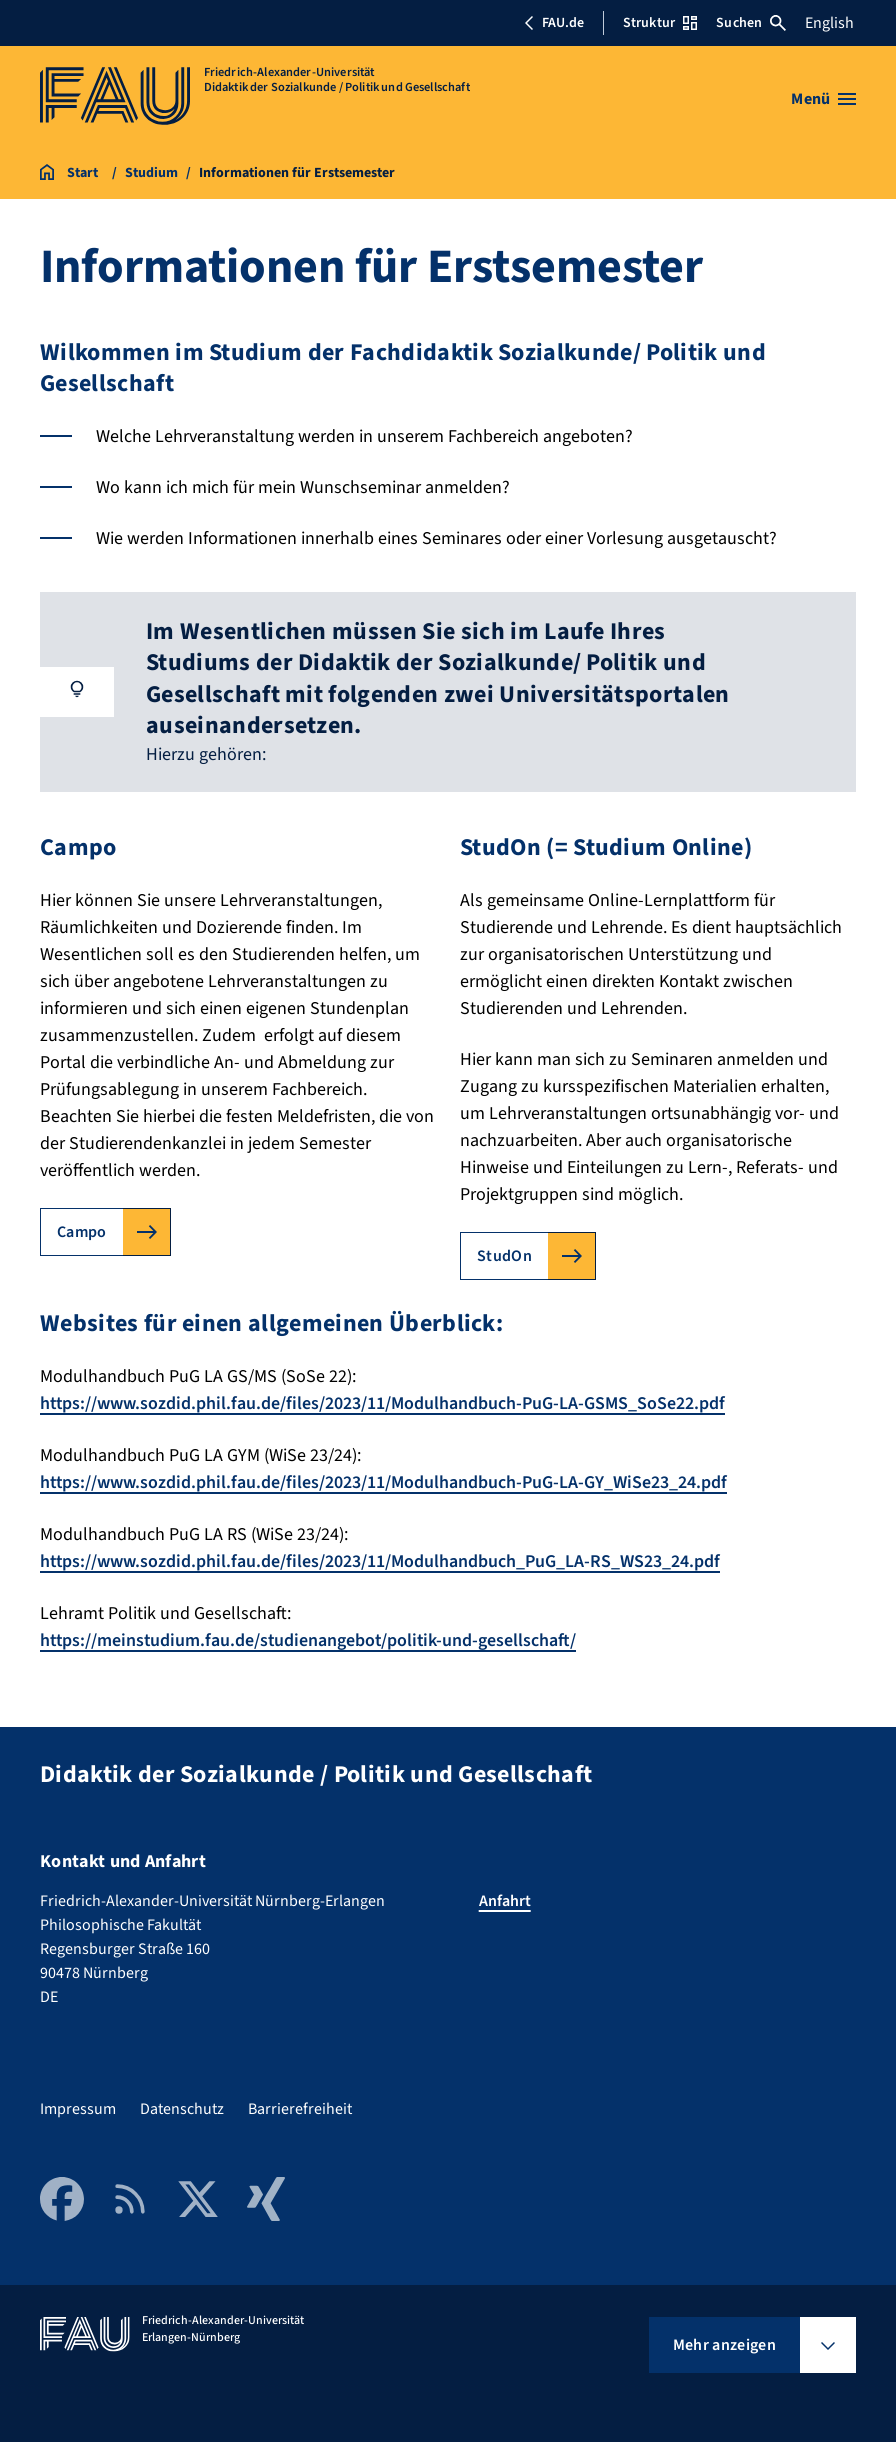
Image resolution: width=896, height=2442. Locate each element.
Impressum (78, 2106)
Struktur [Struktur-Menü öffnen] (660, 23)
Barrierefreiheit (300, 2106)
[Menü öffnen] (823, 99)
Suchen (751, 23)
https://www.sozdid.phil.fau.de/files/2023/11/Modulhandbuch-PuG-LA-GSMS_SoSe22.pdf (383, 1403)
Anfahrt (505, 1898)
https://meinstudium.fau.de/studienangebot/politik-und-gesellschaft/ (311, 1637)
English (829, 23)
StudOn (504, 1256)
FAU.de (554, 23)
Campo (82, 1232)
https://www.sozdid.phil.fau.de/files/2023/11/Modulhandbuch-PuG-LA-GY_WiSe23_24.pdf (384, 1481)
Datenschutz (182, 2106)
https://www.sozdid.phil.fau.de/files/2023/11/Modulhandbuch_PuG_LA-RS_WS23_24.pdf (381, 1559)
